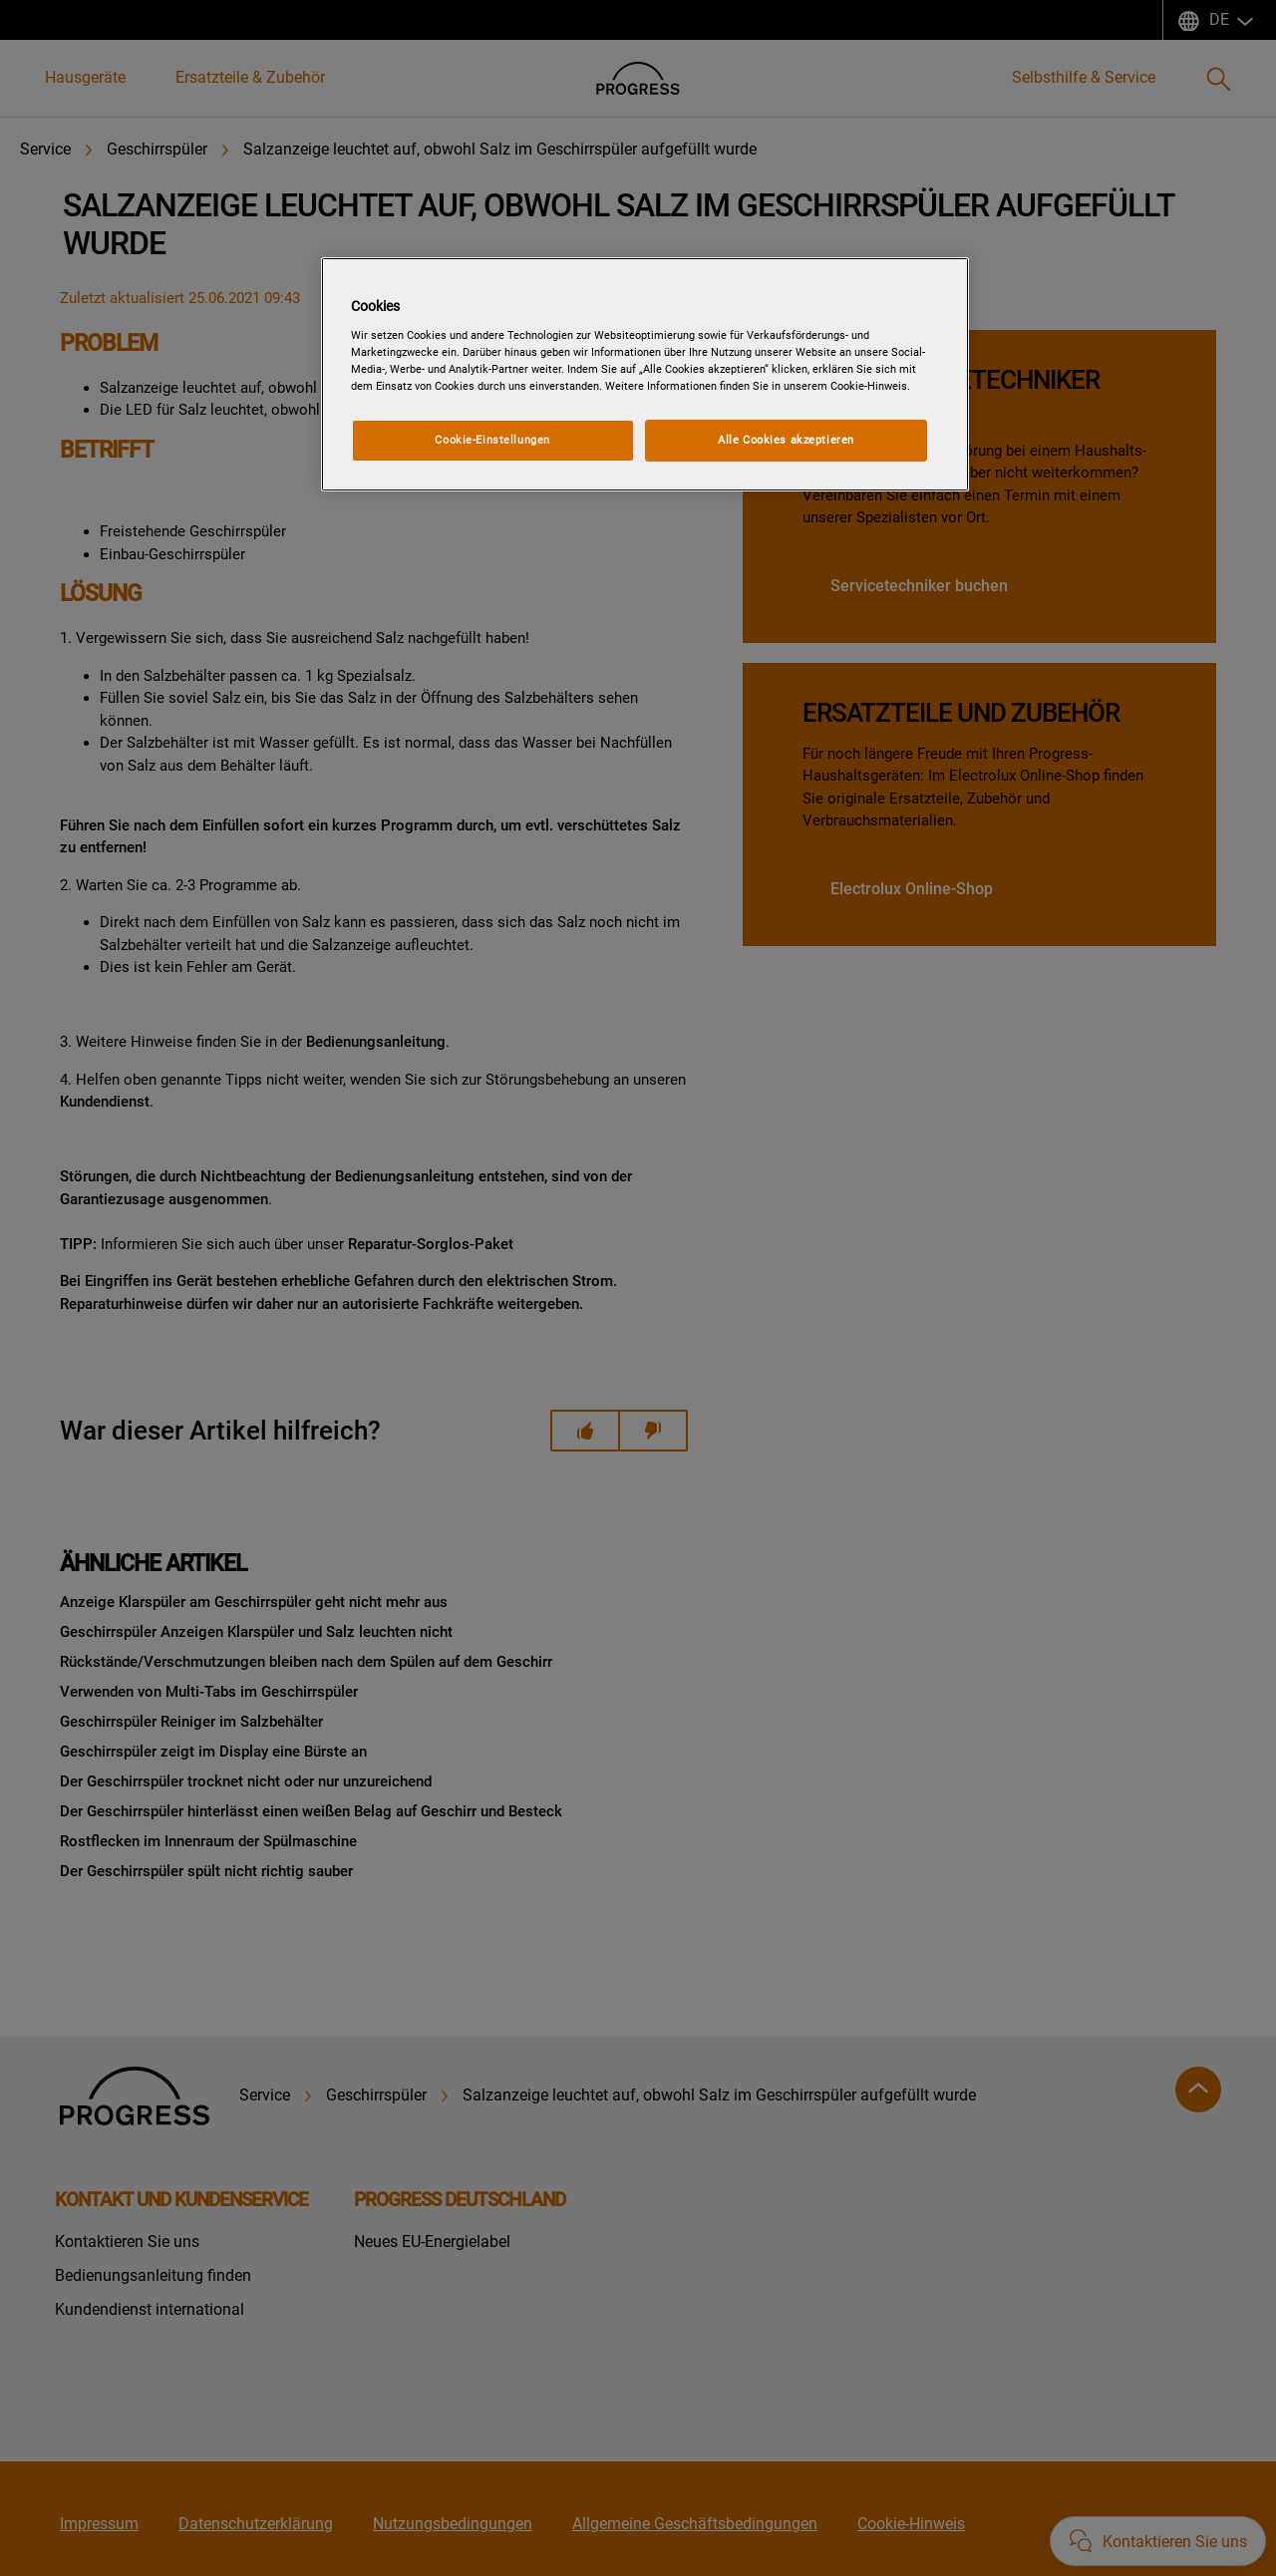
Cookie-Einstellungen (492, 440)
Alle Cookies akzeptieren (786, 440)
